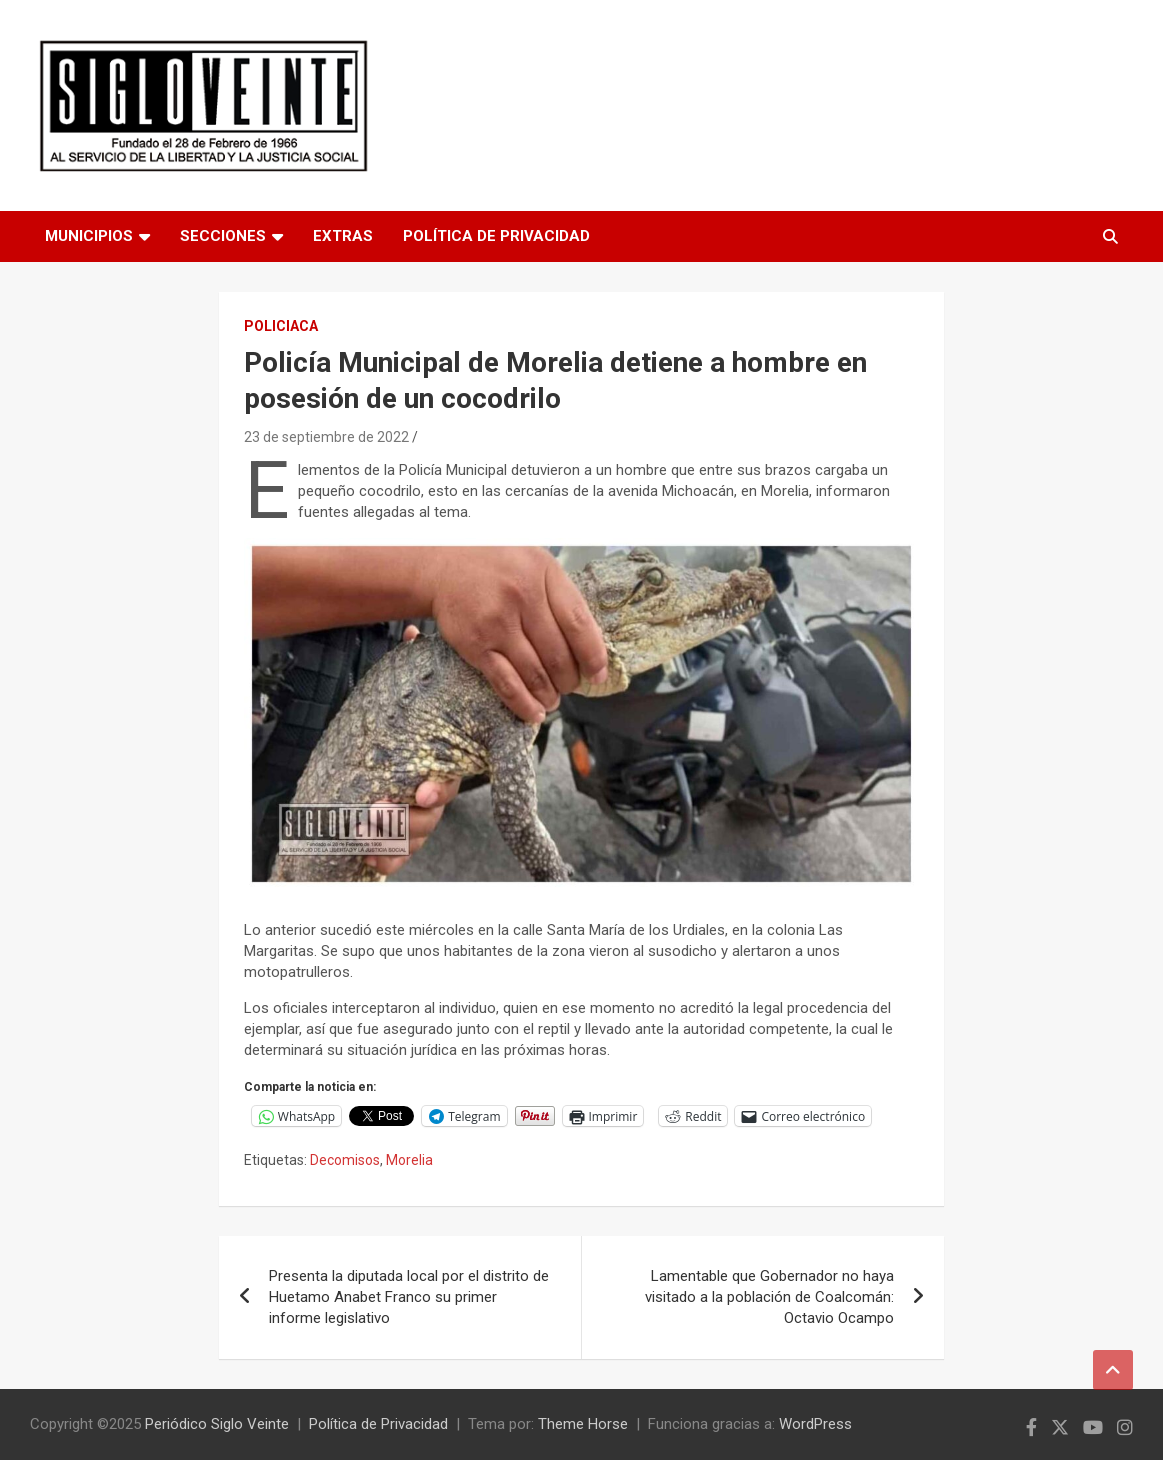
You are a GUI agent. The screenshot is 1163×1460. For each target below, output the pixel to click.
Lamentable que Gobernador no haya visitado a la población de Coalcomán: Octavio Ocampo (769, 1297)
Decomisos (345, 1160)
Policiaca (281, 326)
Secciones (223, 236)
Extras (343, 236)
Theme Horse (583, 1424)
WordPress (815, 1424)
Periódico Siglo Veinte (217, 1424)
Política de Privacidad (496, 236)
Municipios (89, 236)
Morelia (409, 1160)
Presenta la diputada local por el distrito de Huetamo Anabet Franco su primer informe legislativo (409, 1297)
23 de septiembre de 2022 (326, 437)
